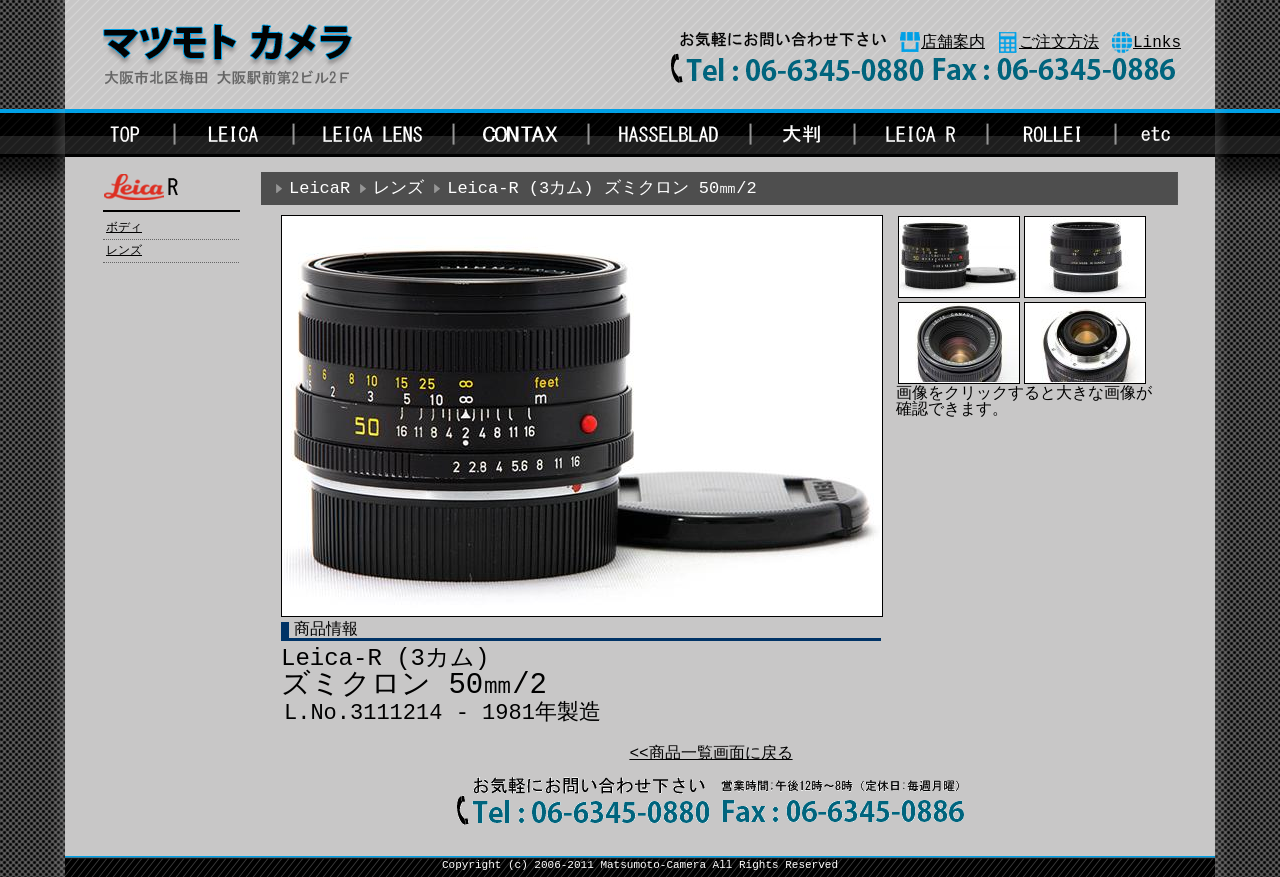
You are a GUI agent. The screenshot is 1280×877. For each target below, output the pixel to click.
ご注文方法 (1059, 43)
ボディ (124, 228)
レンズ (124, 251)
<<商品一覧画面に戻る (710, 754)
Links (1157, 43)
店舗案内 (953, 43)
